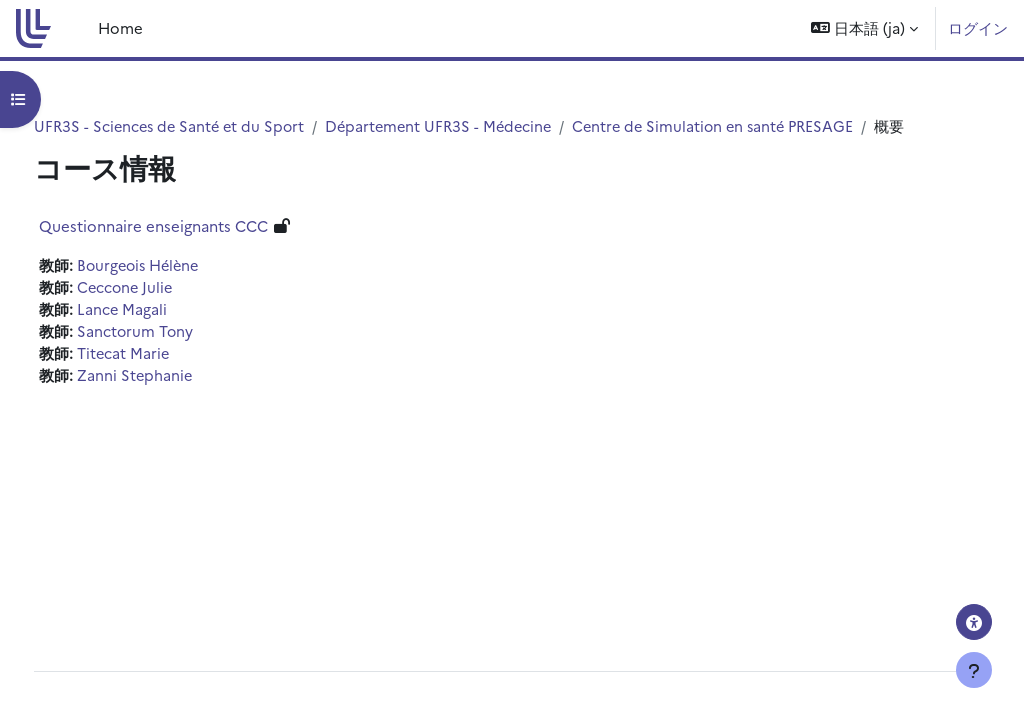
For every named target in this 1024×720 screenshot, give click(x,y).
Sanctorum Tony (173, 355)
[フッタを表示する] (974, 670)
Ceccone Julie (163, 311)
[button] (864, 28)
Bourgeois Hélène (178, 288)
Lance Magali (159, 333)
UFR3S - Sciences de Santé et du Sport (210, 126)
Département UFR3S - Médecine (486, 126)
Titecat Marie (161, 378)
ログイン (978, 27)
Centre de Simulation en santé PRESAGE (769, 126)
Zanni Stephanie (172, 400)
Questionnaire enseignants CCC (190, 248)
